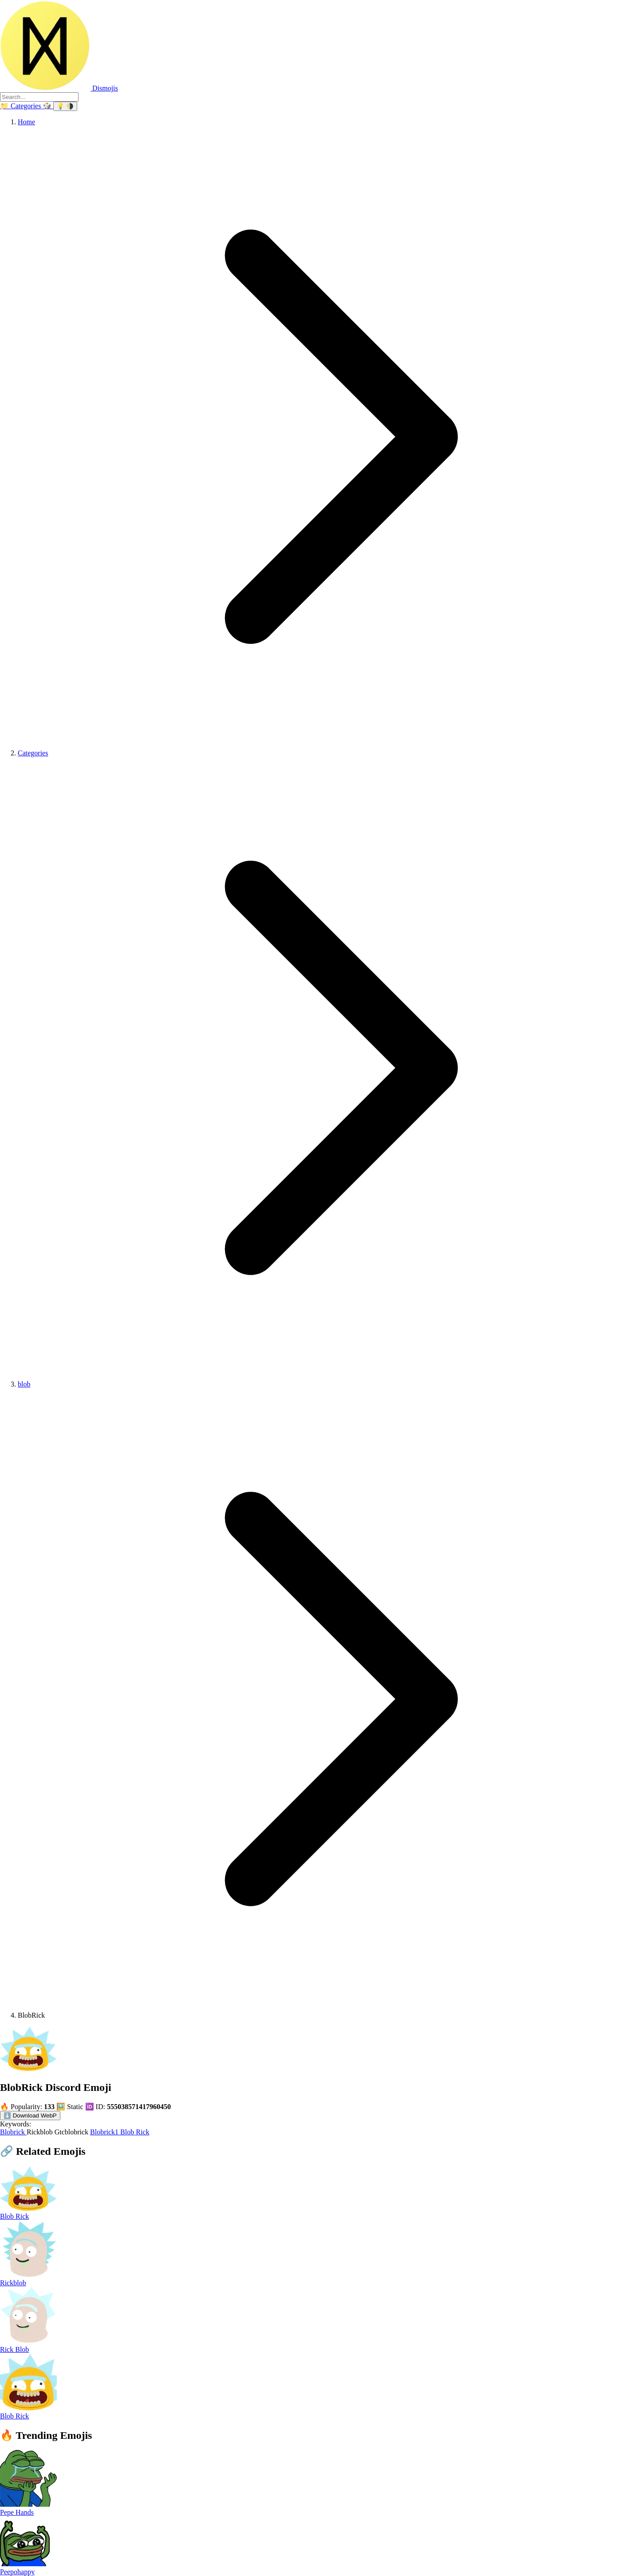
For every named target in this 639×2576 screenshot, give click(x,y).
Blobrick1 (105, 2132)
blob (24, 1384)
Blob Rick (134, 2132)
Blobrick (13, 2132)
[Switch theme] (65, 106)
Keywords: (15, 2124)
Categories (33, 753)
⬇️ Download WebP (30, 2115)
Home (26, 122)
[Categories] (21, 106)
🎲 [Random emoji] (48, 106)
